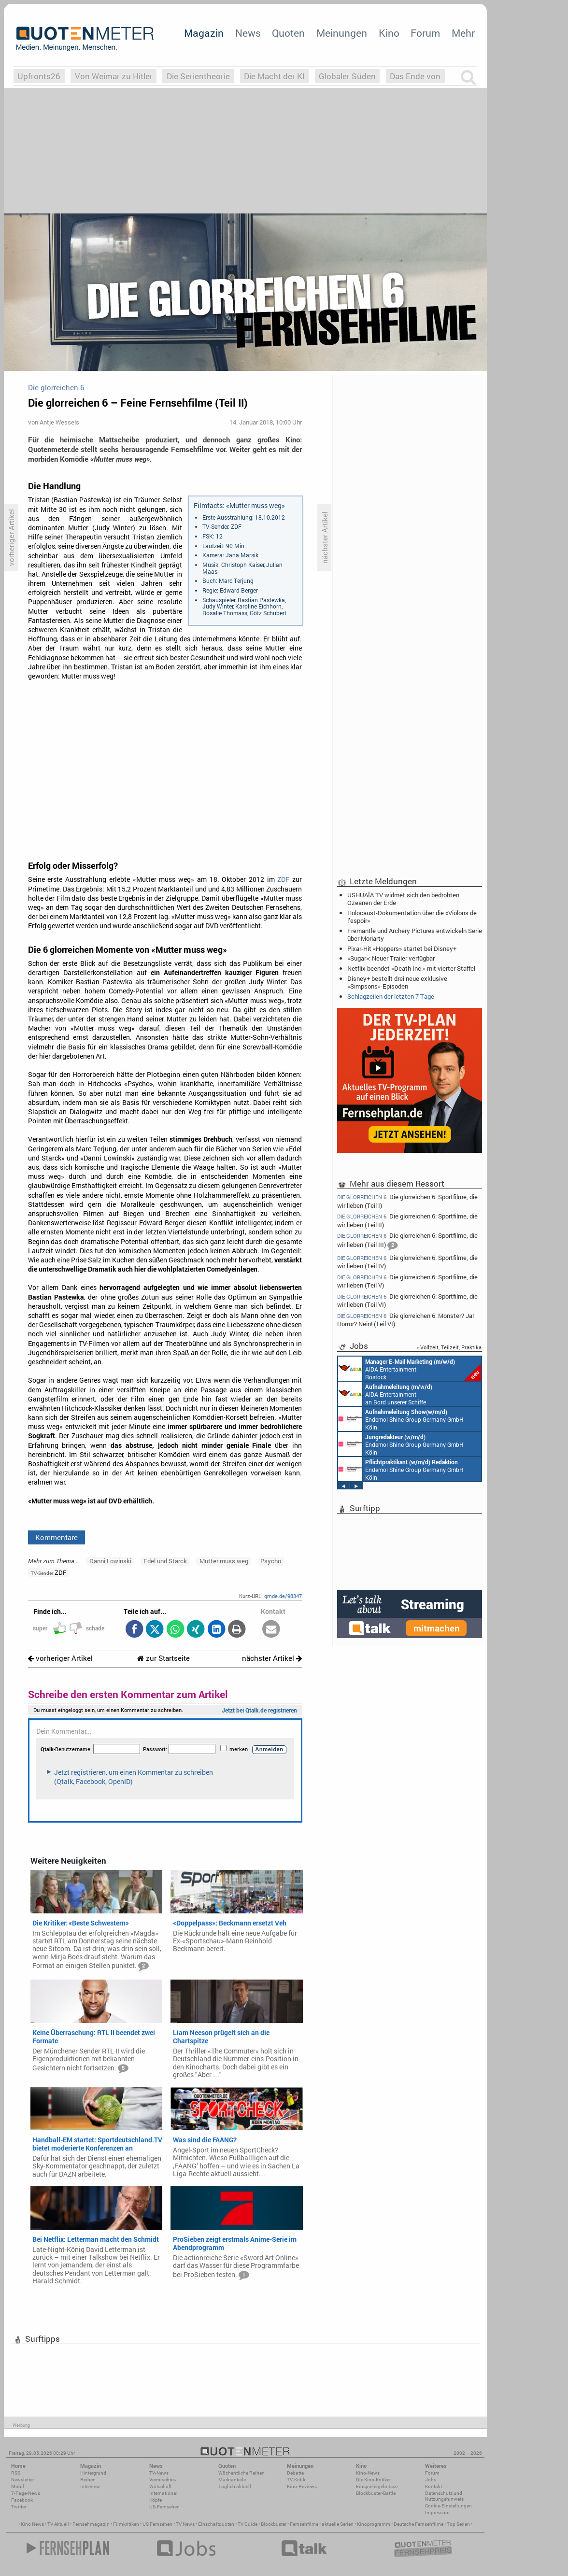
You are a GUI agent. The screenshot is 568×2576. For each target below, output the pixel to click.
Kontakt (433, 2486)
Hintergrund (93, 2473)
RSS (15, 2473)
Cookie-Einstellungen (448, 2506)
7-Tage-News (25, 2493)
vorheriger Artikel (60, 1658)
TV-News (159, 2473)
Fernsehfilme (304, 2524)
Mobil (17, 2486)
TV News (185, 2524)
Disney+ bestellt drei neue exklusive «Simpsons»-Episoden (397, 982)
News (248, 33)
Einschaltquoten (216, 2524)
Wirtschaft (160, 2486)
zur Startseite (163, 1658)
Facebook (22, 2500)
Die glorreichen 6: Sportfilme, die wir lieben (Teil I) (407, 1200)
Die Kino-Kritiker (373, 2480)
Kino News (32, 2524)
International (163, 2493)
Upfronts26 (38, 76)
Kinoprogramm (373, 2524)
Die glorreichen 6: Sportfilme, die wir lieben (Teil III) (407, 1240)
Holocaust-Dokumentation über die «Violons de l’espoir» (412, 916)
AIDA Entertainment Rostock (409, 1369)
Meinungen (341, 33)
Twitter (18, 2507)
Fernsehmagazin (91, 2524)
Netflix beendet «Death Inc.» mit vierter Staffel (411, 968)
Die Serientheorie (198, 76)
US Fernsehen (157, 2524)
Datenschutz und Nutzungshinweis (444, 2496)
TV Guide (247, 2524)
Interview (90, 2486)
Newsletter (22, 2480)
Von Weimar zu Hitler (114, 76)
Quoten (288, 33)
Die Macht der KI (274, 76)
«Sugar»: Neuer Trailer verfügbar (391, 958)
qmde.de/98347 (283, 1595)
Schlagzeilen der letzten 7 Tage (390, 996)
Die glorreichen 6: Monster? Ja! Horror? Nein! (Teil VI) (405, 1320)
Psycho (270, 1561)
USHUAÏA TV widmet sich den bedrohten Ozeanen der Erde (403, 899)
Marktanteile (232, 2480)
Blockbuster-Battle (376, 2493)
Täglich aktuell (234, 2486)
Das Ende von (415, 76)
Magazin (204, 33)
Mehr (463, 33)
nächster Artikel (272, 1658)
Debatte (295, 2473)
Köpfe (155, 2500)
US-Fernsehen (164, 2507)
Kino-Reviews (302, 2486)
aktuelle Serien (338, 2524)
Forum (425, 33)
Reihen (88, 2480)
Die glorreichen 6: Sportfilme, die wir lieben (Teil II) (407, 1220)
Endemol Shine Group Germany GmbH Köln (401, 1419)
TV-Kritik (296, 2480)
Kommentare (56, 1537)
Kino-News (368, 2473)
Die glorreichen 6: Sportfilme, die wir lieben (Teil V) (407, 1281)
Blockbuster (273, 2524)
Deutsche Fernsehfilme (418, 2524)
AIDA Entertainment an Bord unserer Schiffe (385, 1394)
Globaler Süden (347, 76)
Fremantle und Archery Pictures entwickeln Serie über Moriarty (414, 934)
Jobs (430, 2480)
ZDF (283, 879)
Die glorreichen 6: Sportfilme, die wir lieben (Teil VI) (407, 1300)
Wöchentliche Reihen (241, 2473)
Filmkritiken (126, 2524)
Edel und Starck (165, 1561)
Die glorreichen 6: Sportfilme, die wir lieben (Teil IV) (407, 1262)
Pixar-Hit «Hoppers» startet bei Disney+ (401, 948)
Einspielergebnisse (377, 2486)
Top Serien (458, 2524)
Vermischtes (162, 2480)
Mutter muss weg (223, 1561)
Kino (389, 33)
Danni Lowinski (110, 1561)
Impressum (437, 2512)
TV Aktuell (58, 2524)
